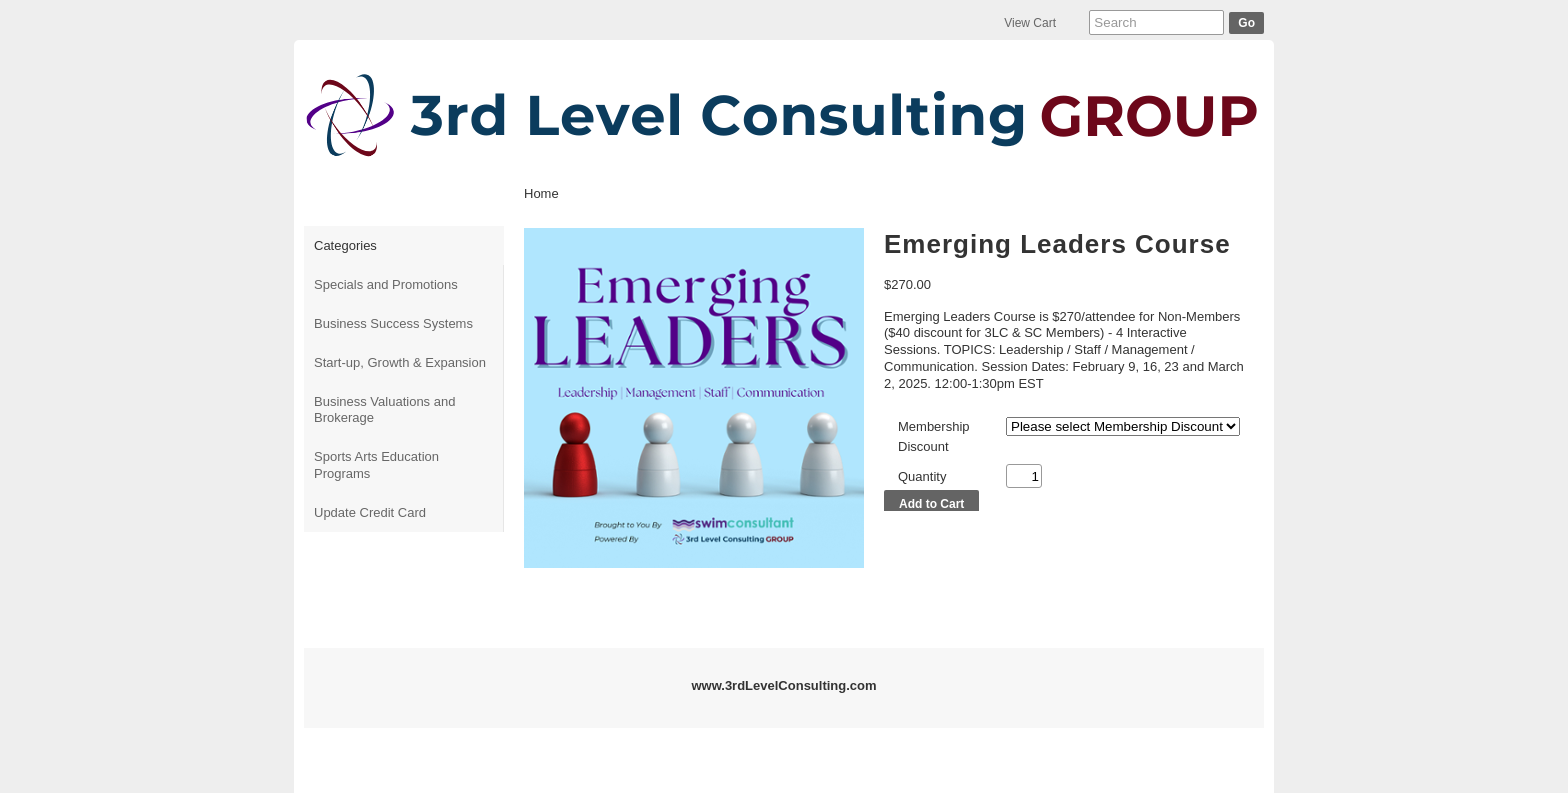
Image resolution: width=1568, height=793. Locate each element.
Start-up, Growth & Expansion (400, 362)
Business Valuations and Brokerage (384, 410)
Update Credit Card (370, 512)
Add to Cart (931, 504)
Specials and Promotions (386, 284)
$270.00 (907, 284)
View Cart (1030, 23)
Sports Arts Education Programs (376, 465)
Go (1246, 23)
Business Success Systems (393, 323)
